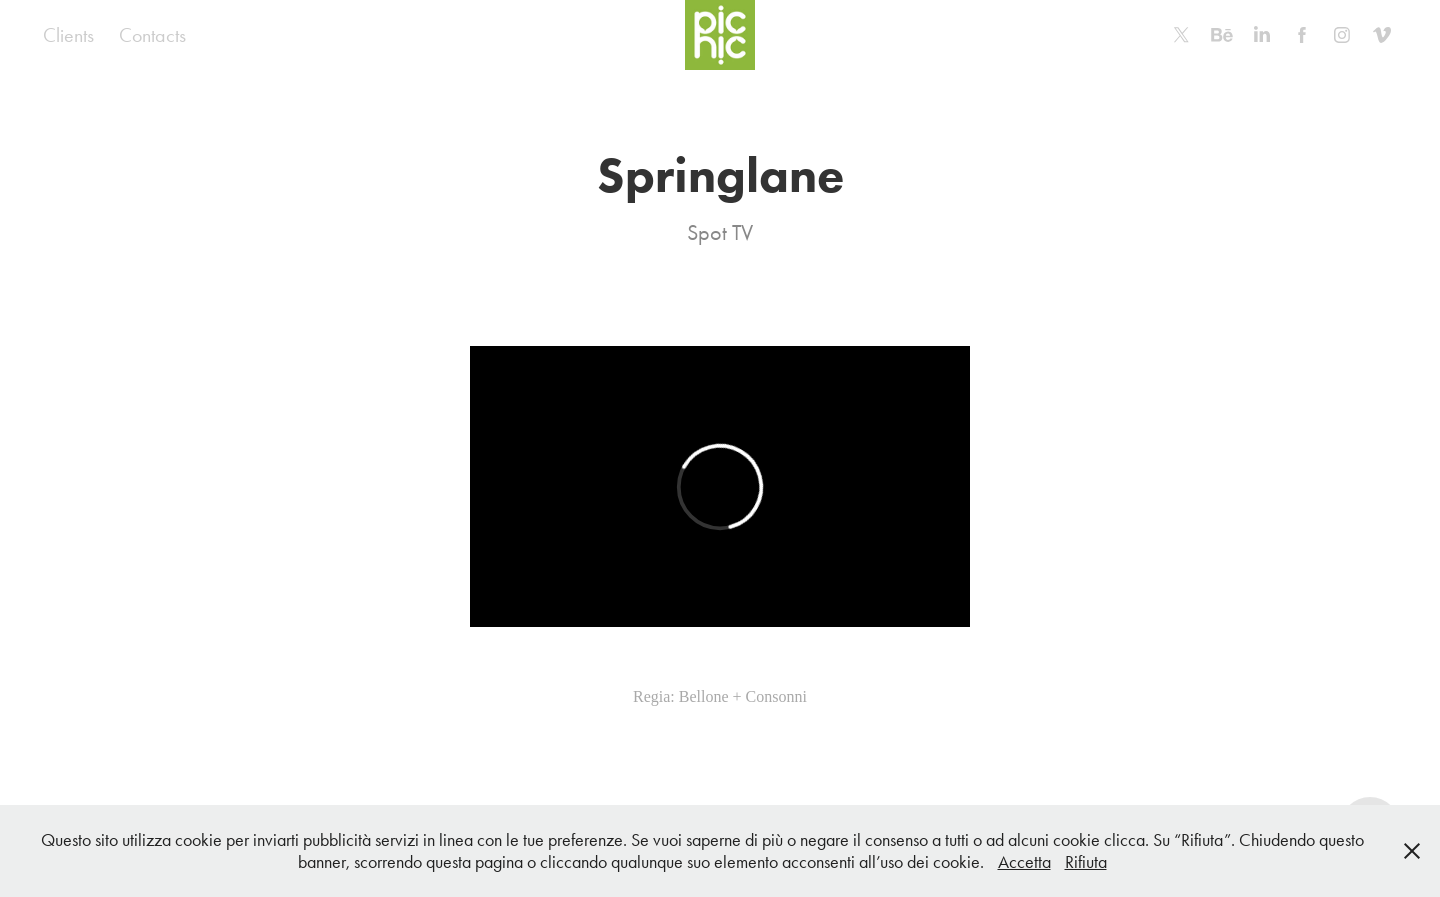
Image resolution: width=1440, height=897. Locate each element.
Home (233, 35)
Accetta (1024, 862)
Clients (68, 35)
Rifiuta (1086, 862)
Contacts (152, 35)
